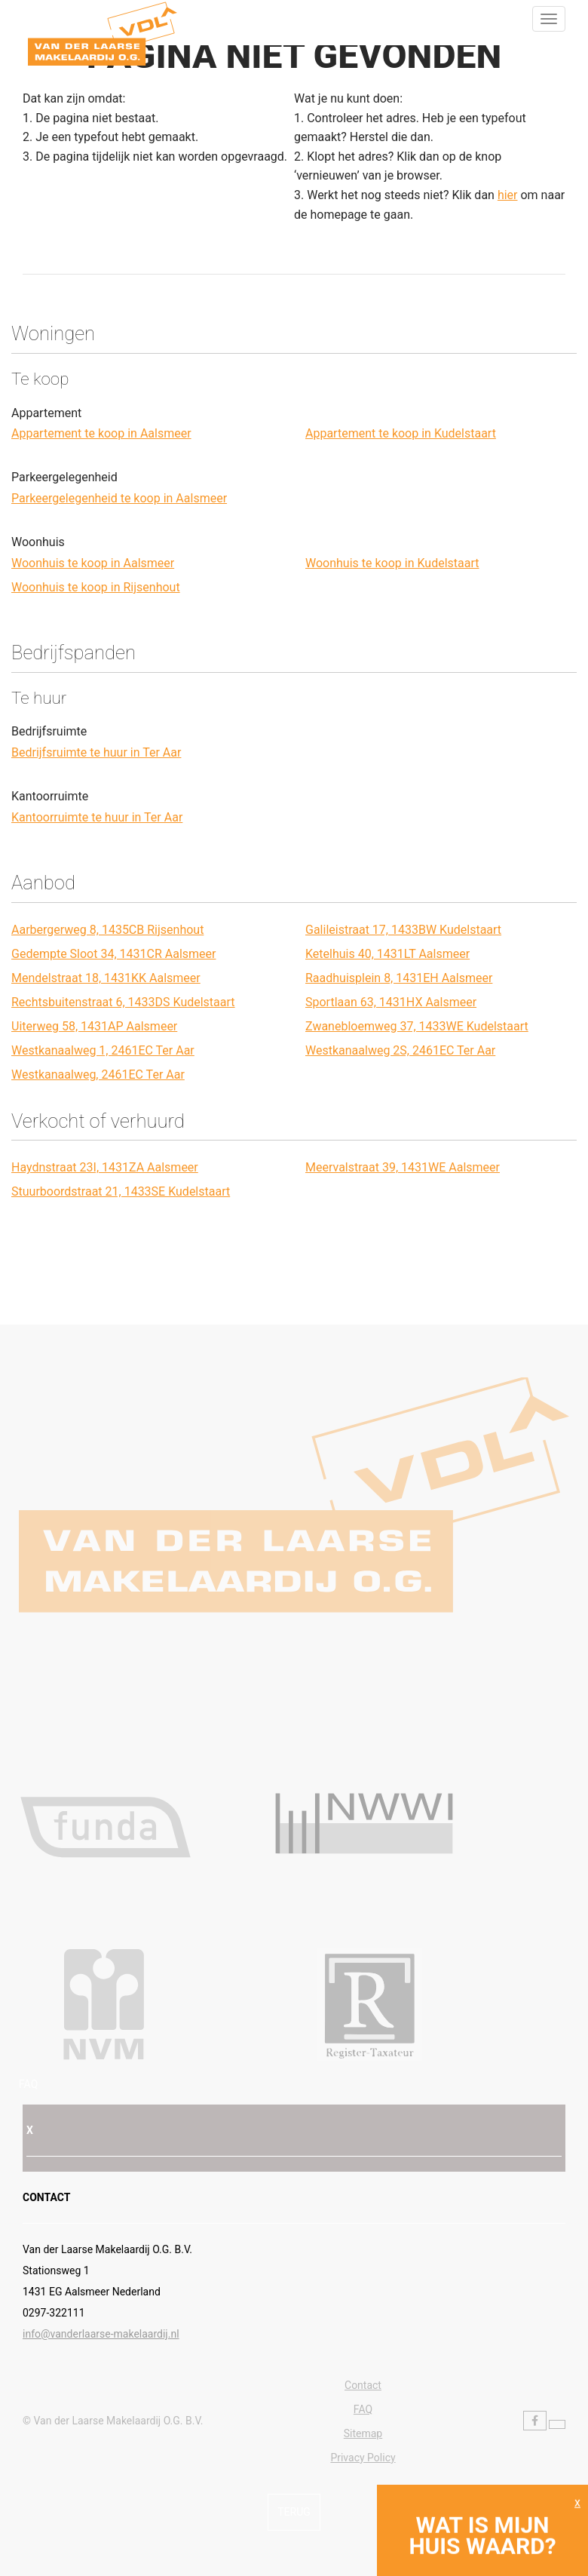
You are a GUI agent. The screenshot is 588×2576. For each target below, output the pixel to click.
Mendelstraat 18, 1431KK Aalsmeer (106, 978)
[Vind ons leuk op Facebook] (535, 2420)
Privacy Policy (362, 2458)
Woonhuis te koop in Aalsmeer (92, 563)
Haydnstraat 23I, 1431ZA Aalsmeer (104, 1167)
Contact (363, 2385)
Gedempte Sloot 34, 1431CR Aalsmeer (113, 954)
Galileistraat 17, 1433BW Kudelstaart (403, 930)
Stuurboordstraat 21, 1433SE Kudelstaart (120, 1191)
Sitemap (363, 2433)
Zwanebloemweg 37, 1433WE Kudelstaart (416, 1026)
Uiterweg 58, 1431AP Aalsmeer (94, 1026)
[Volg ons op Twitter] (557, 2424)
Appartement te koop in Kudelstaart (400, 433)
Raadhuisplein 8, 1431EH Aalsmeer (398, 978)
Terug (294, 2512)
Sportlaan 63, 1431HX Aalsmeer (390, 1002)
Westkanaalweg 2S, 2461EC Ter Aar (400, 1050)
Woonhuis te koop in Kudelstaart (392, 563)
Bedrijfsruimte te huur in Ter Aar (96, 752)
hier (508, 195)
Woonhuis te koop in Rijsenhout (95, 587)
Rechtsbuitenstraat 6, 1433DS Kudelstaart (123, 1002)
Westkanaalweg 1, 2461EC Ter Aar (102, 1050)
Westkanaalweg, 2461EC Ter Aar (98, 1074)
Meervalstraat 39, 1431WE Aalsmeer (402, 1167)
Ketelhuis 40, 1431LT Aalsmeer (387, 954)
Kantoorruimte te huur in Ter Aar (96, 817)
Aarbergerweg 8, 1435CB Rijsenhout (107, 930)
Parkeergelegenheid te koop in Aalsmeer (119, 498)
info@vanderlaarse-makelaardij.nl (101, 2334)
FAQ (28, 2084)
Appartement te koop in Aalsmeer (101, 433)
